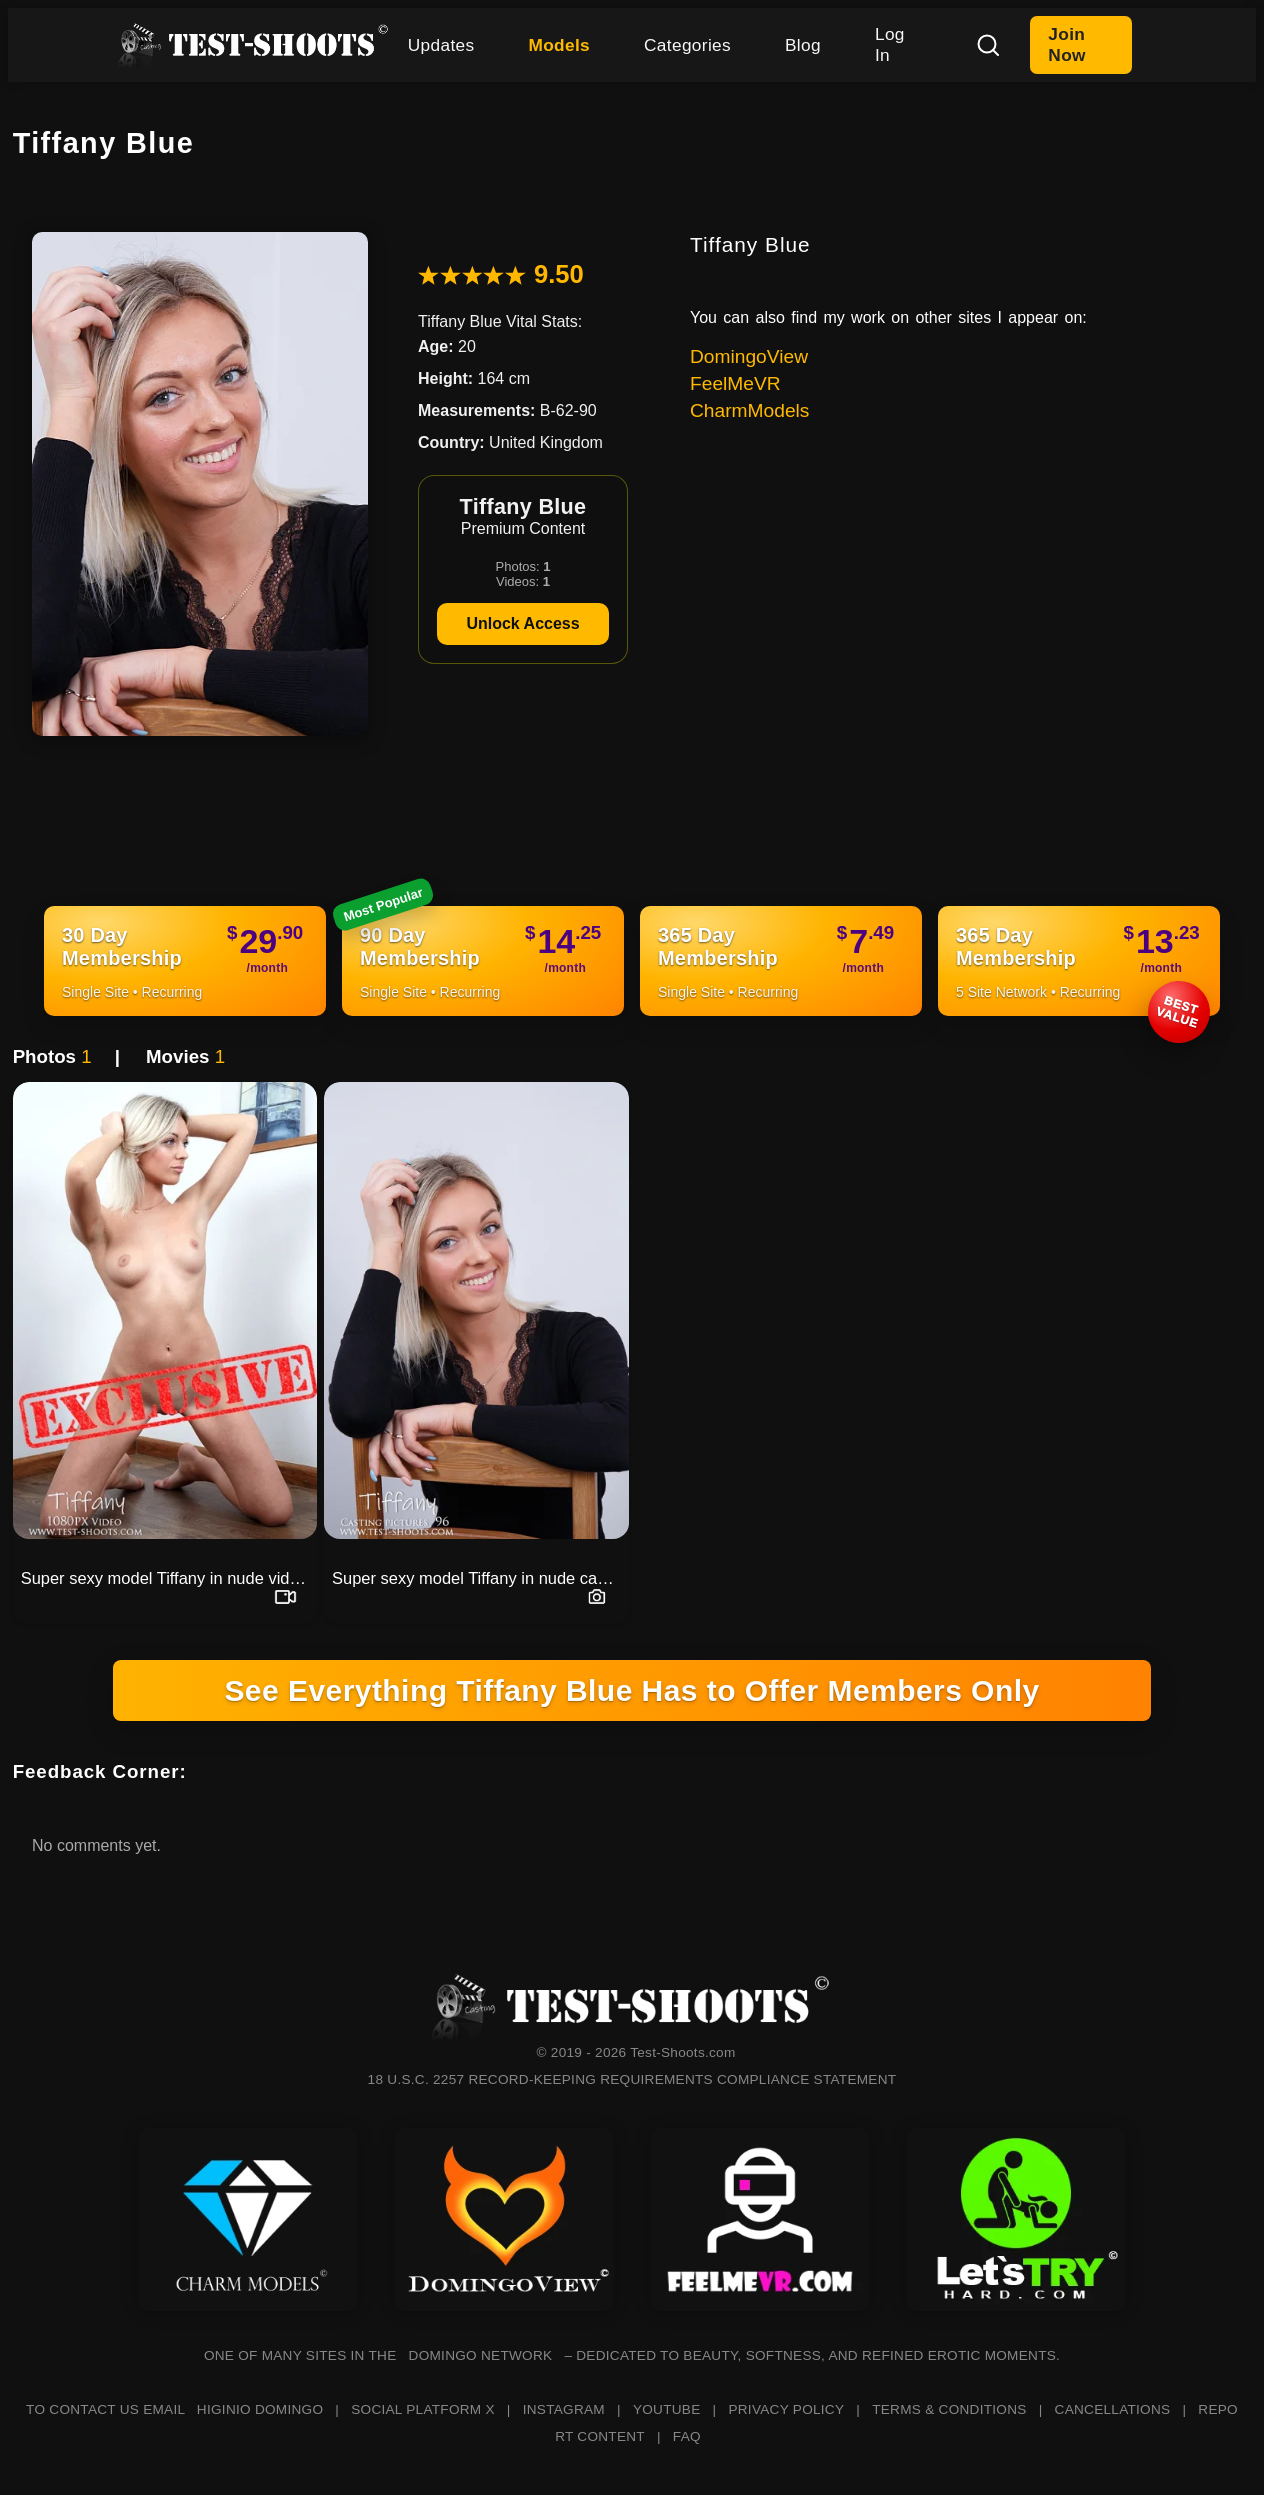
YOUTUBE (667, 2409)
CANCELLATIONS (1113, 2409)
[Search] (988, 45)
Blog (803, 45)
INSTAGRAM (564, 2409)
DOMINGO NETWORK (481, 2355)
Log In (890, 44)
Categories (687, 45)
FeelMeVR (735, 383)
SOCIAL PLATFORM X (423, 2409)
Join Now (1066, 44)
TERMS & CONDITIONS (949, 2409)
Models (559, 45)
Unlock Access (522, 623)
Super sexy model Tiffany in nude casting (480, 1578)
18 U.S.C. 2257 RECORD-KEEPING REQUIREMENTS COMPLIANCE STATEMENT (632, 2079)
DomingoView (749, 356)
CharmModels (749, 410)
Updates (441, 45)
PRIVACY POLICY (786, 2409)
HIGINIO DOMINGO (260, 2409)
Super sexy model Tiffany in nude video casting (169, 1578)
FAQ (687, 2436)
